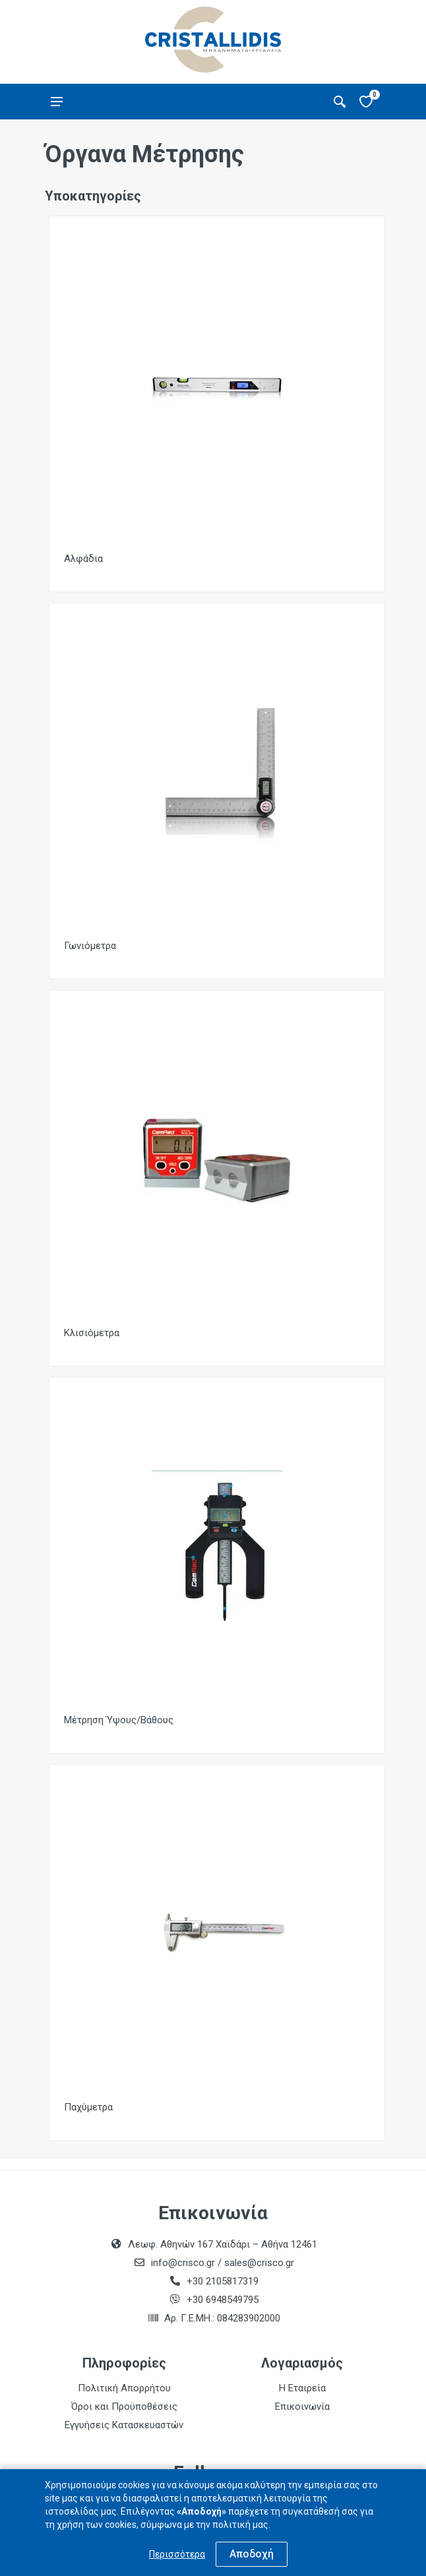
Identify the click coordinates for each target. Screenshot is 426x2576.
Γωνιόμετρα (90, 946)
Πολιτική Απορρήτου (124, 2388)
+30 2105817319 (221, 2281)
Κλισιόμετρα (91, 1333)
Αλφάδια (83, 559)
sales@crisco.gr (259, 2263)
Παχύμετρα (88, 2107)
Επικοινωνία (302, 2406)
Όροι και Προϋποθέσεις (124, 2406)
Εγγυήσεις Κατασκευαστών (124, 2425)
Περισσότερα (177, 2554)
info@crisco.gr (184, 2263)
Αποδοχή (251, 2554)
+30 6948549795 (223, 2300)
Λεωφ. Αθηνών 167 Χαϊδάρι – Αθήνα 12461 (222, 2244)
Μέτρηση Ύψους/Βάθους (118, 1720)
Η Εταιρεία (302, 2388)
